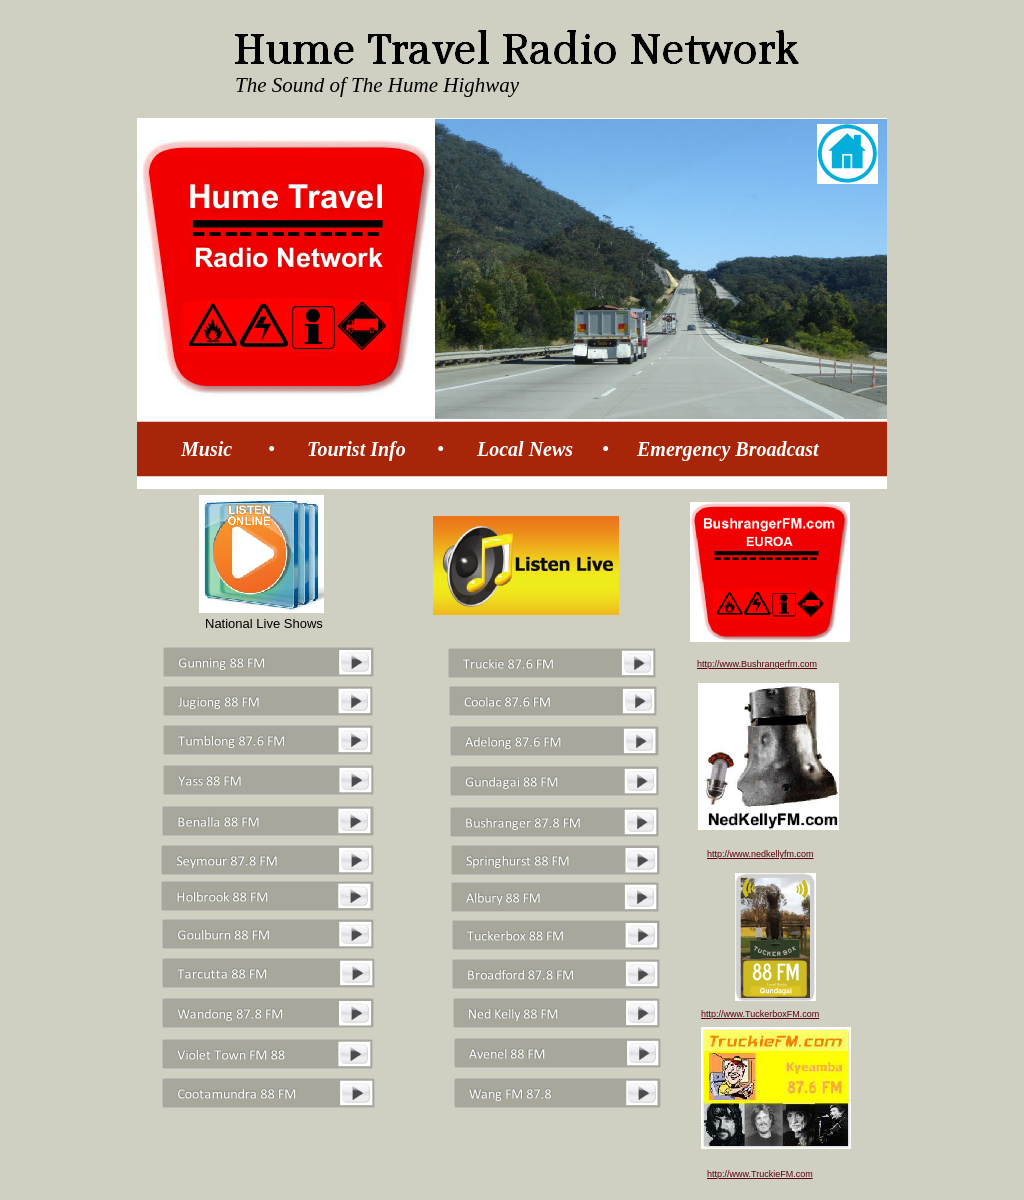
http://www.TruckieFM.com (760, 1174)
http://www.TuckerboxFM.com (760, 1014)
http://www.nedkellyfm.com (760, 854)
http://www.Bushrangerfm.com (757, 664)
